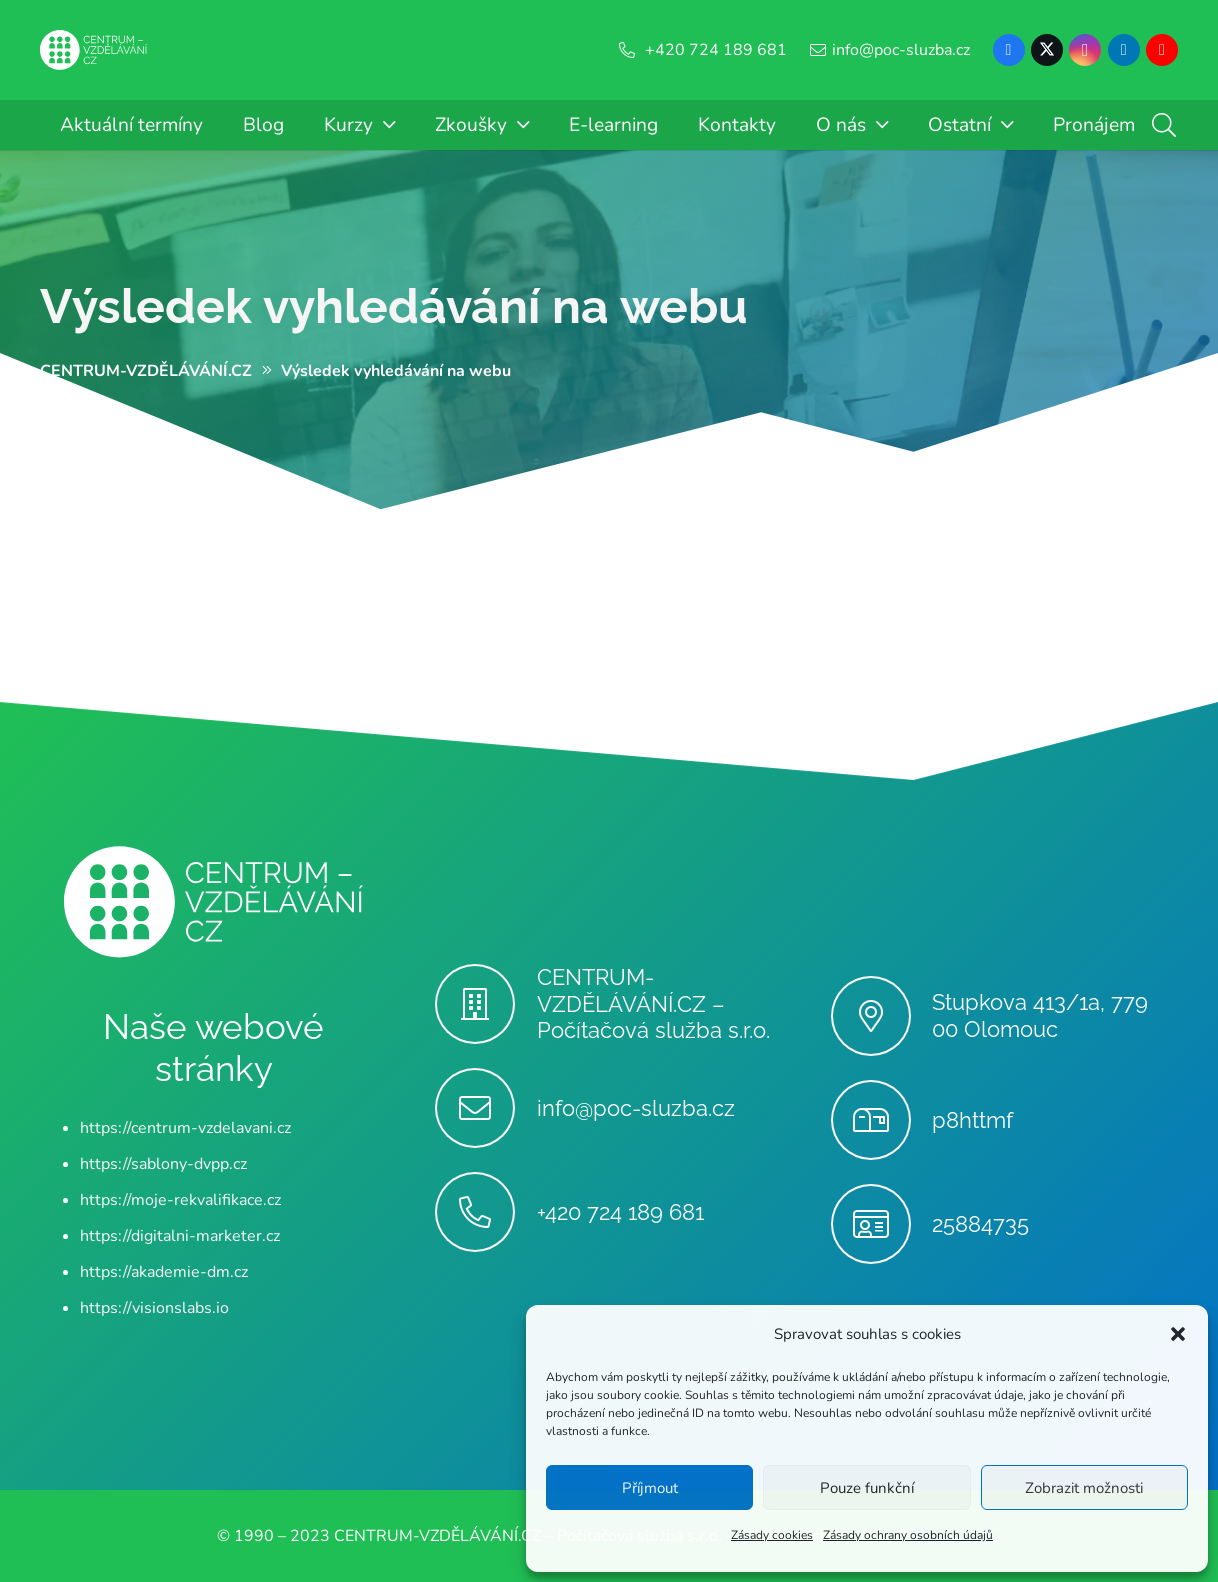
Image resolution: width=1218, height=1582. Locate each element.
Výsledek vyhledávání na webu (394, 306)
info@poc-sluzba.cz (636, 1108)
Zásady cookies (772, 1535)
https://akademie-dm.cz (164, 1272)
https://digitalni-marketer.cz (180, 1236)
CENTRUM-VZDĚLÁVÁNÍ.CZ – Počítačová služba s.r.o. (653, 1004)
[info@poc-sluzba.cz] (485, 1108)
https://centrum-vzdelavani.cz (185, 1128)
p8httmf (972, 1120)
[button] (1178, 1334)
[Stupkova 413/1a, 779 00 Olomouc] (881, 1016)
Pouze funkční (867, 1488)
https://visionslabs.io (154, 1308)
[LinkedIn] (1124, 50)
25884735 (980, 1224)
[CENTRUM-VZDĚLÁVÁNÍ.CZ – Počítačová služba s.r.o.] (485, 1004)
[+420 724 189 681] (485, 1212)
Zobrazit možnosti (1084, 1488)
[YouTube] (1162, 50)
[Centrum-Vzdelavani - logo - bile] (94, 50)
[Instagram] (1085, 50)
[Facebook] (1009, 50)
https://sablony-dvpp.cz (163, 1164)
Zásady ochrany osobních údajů (908, 1535)
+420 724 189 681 (620, 1212)
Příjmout (650, 1488)
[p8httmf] (881, 1120)
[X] (1047, 50)
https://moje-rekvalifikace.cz (180, 1200)
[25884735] (881, 1224)
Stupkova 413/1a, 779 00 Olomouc (1040, 1015)
